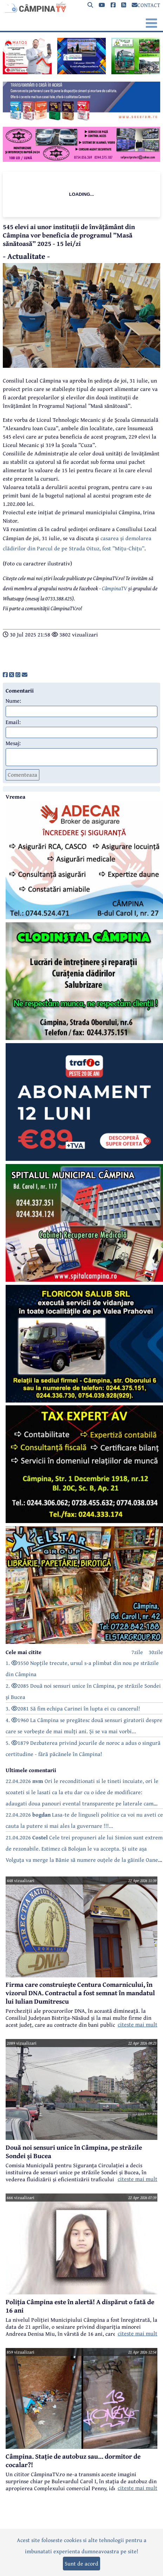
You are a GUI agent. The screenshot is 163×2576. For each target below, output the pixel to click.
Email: (13, 722)
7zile (137, 1652)
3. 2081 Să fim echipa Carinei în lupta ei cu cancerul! (73, 1708)
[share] (5, 674)
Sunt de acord (81, 2563)
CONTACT (146, 5)
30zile (156, 1652)
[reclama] (27, 72)
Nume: (13, 700)
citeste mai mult (137, 2024)
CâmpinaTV (114, 588)
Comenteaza (22, 774)
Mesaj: (13, 743)
